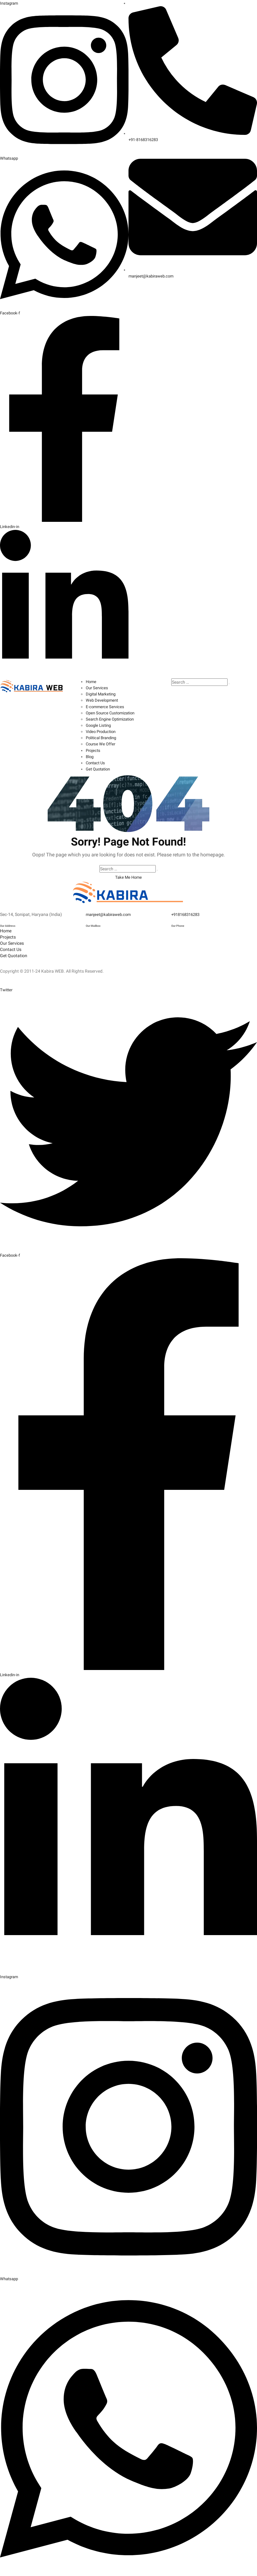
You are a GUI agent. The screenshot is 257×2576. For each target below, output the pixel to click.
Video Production (102, 730)
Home (91, 681)
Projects (94, 749)
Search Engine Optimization (112, 718)
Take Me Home (129, 875)
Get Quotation (99, 768)
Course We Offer (101, 743)
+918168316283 (187, 913)
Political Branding (103, 737)
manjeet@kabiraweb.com (110, 913)
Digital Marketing (102, 693)
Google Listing (99, 724)
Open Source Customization (112, 712)
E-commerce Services (106, 706)
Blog (90, 755)
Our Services (98, 687)
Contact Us (96, 761)
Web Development (103, 699)
